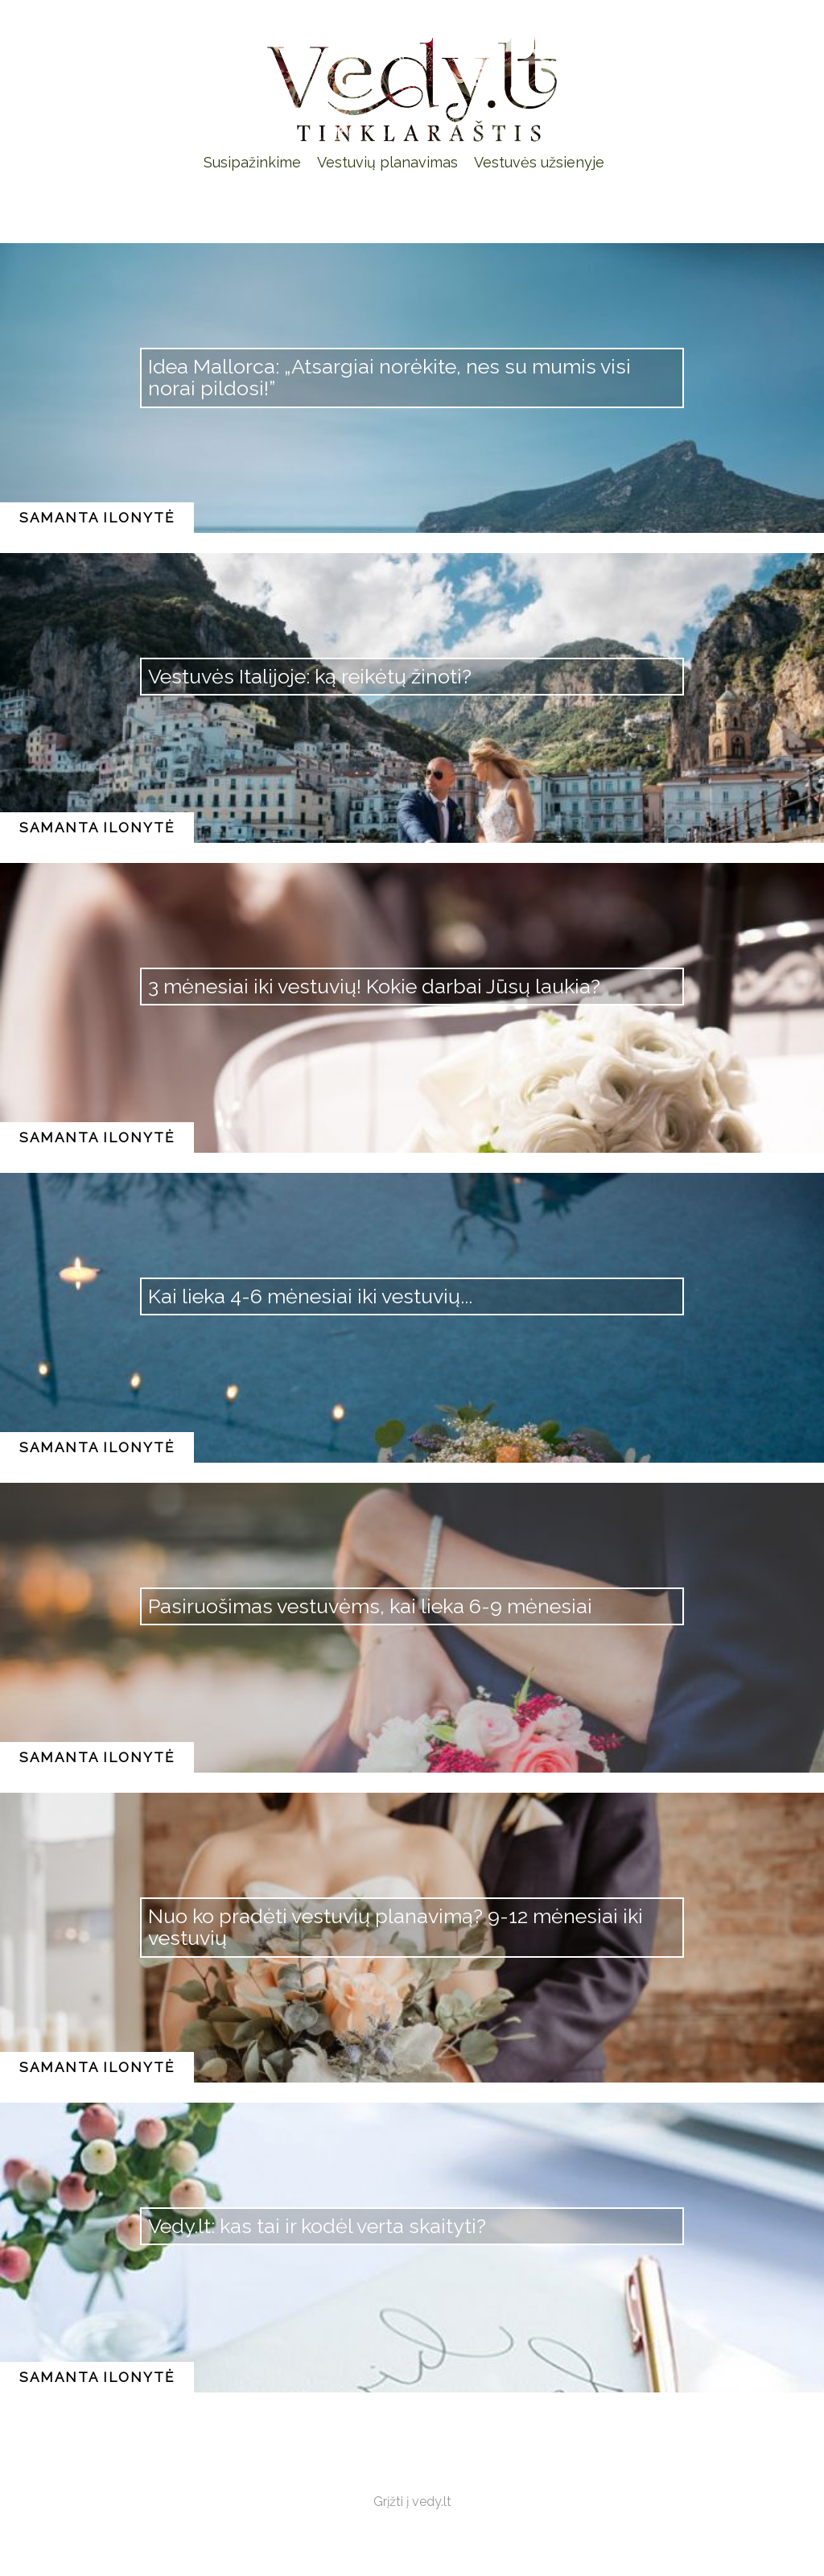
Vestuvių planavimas (387, 162)
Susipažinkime (252, 162)
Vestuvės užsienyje (539, 162)
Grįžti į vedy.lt (412, 2501)
